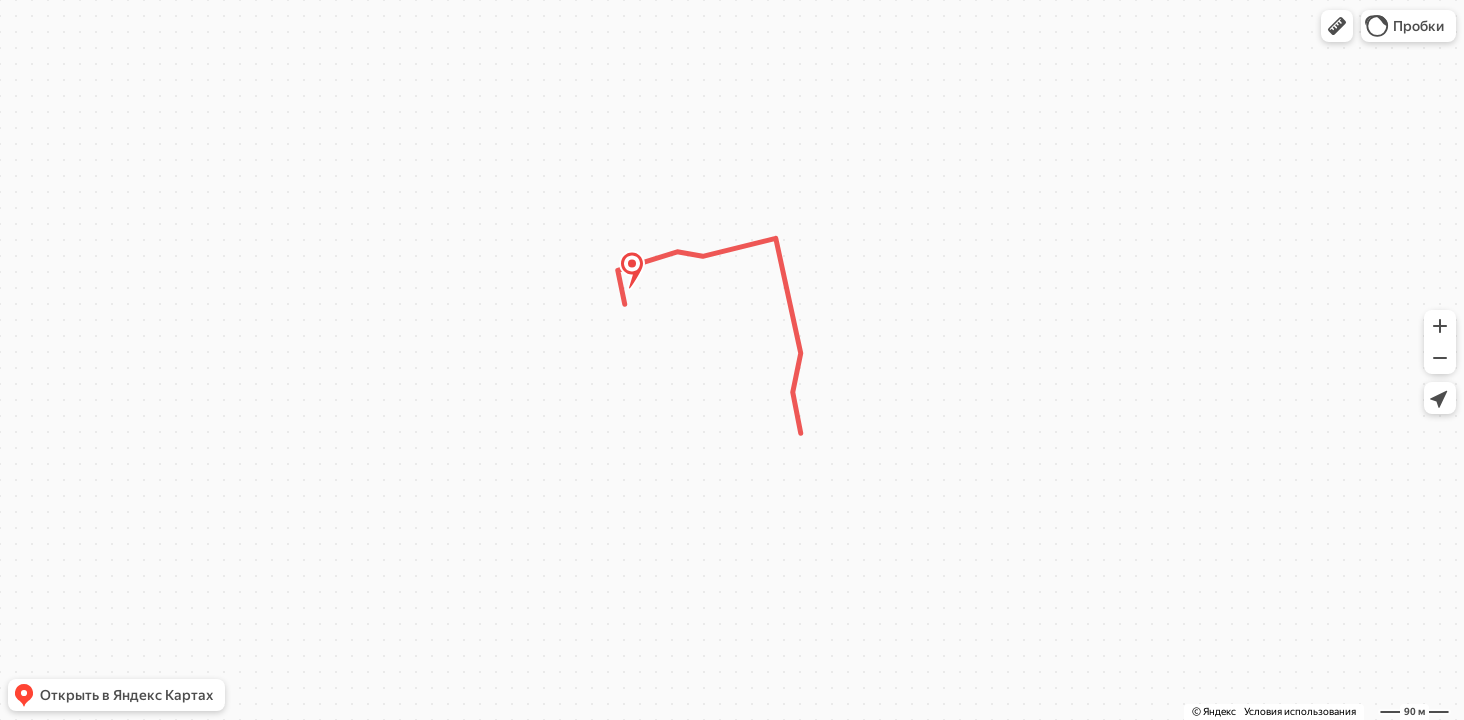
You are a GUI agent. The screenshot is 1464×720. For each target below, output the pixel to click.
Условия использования (1300, 711)
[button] (1337, 26)
